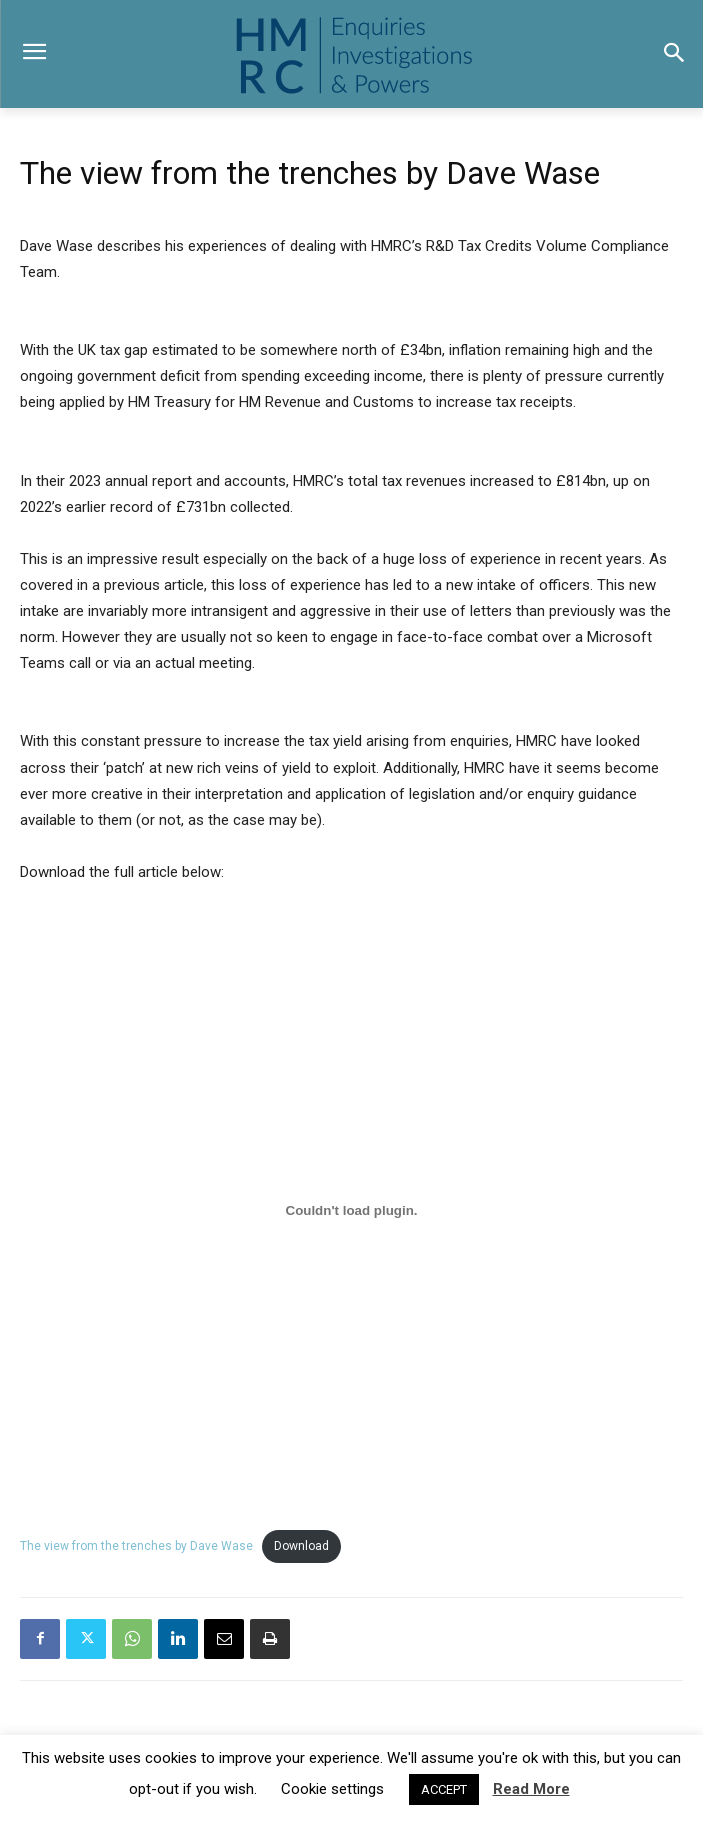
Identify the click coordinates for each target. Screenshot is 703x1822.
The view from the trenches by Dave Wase (136, 1546)
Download (301, 1546)
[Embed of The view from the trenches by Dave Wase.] (351, 1211)
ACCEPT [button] (444, 1789)
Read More (531, 1789)
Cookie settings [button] (332, 1789)
